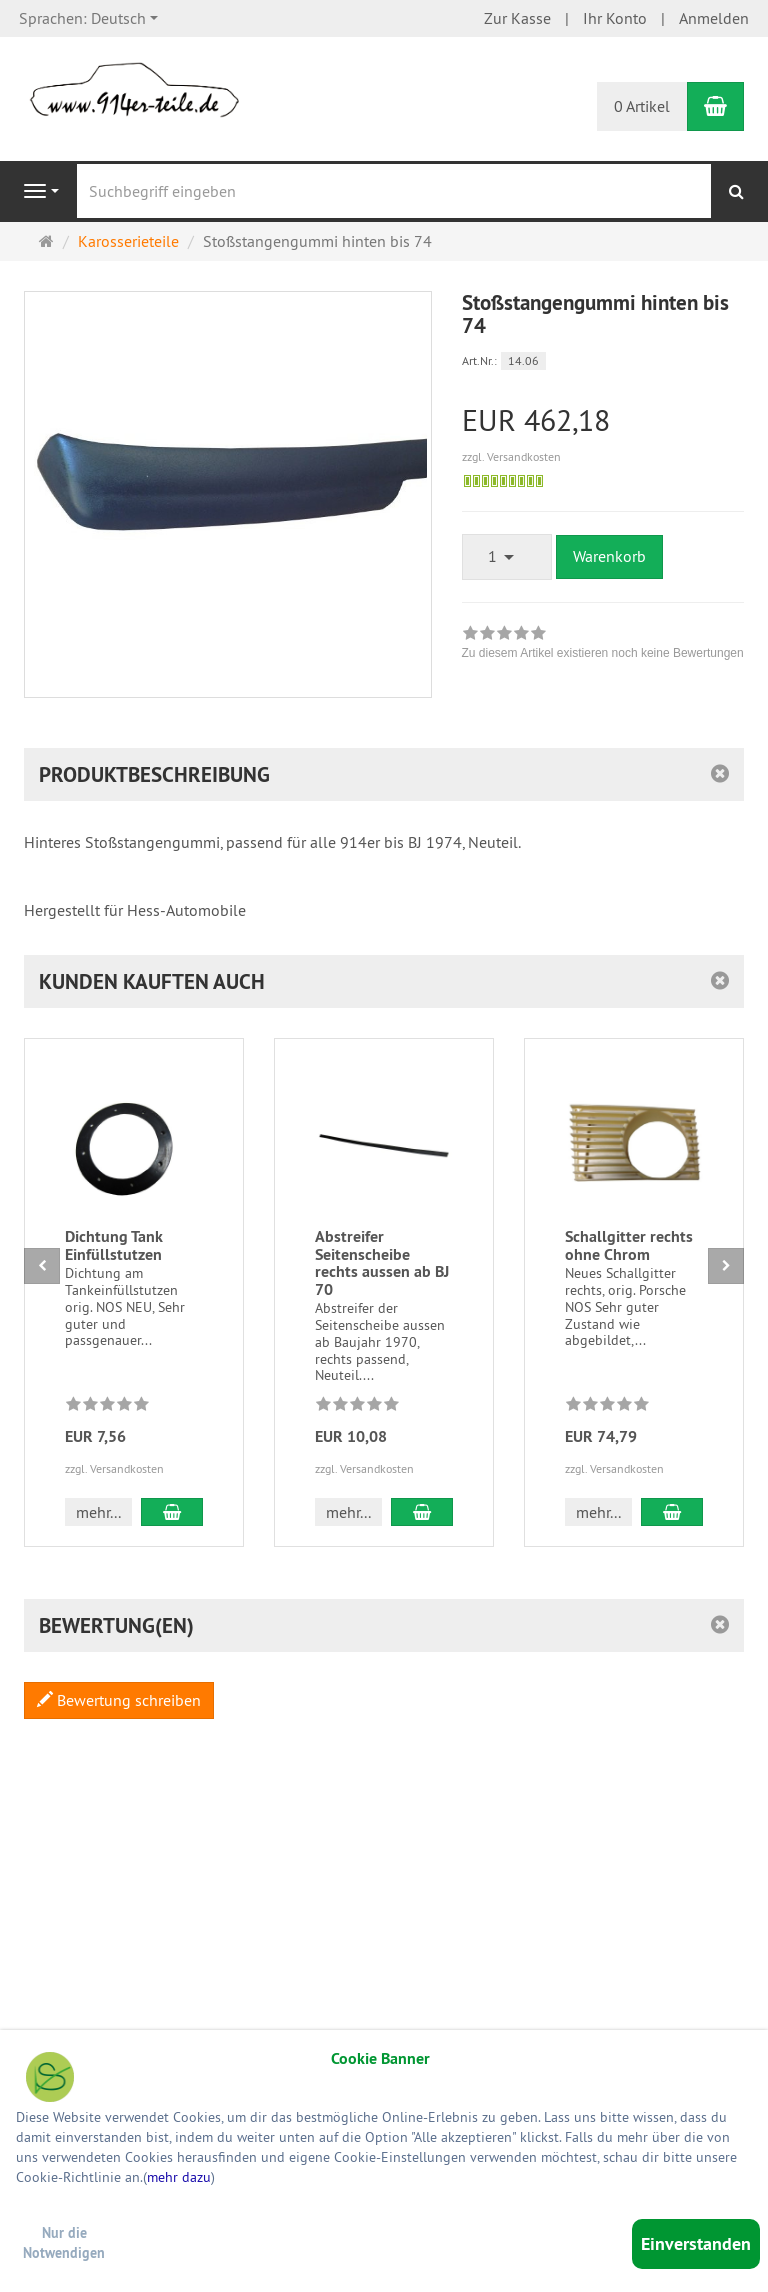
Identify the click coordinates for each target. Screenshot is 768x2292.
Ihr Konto (615, 18)
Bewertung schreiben (119, 1700)
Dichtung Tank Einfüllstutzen (114, 1245)
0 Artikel (642, 106)
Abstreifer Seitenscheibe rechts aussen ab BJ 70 (382, 1263)
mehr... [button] (98, 1512)
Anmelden (714, 18)
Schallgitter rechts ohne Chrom (629, 1245)
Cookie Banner (380, 2059)
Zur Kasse (517, 18)
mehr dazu (179, 2177)
